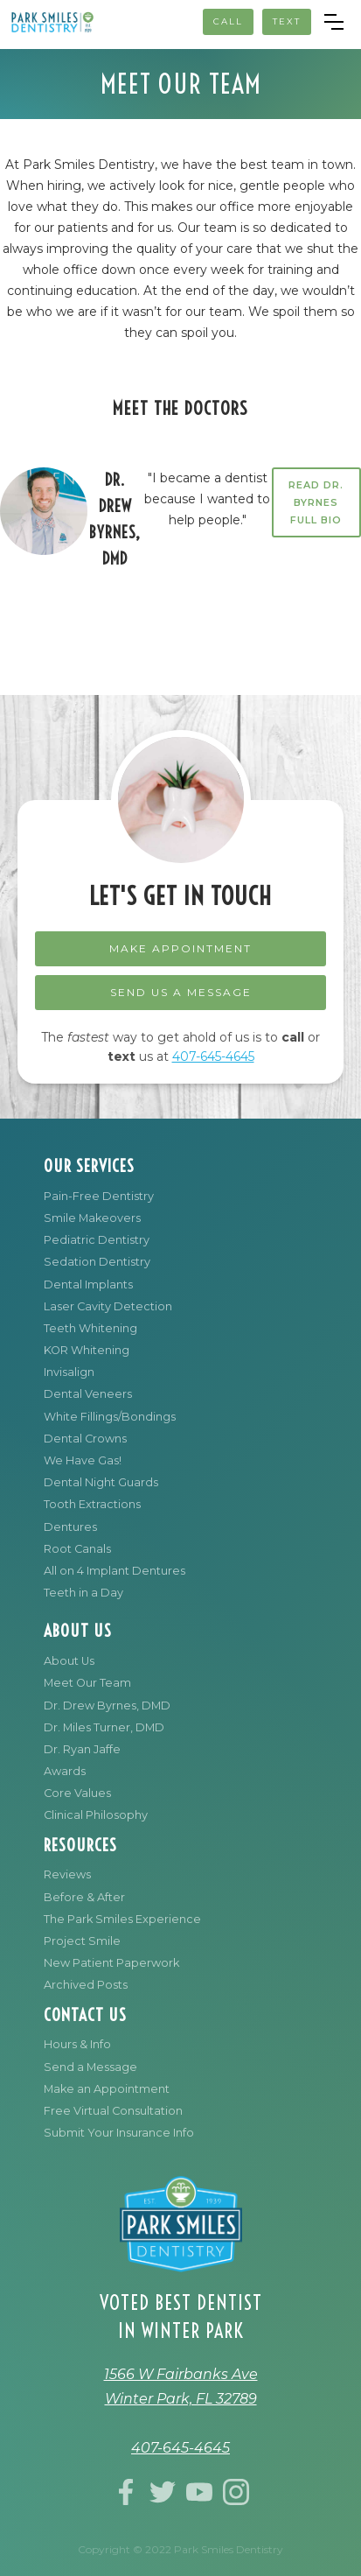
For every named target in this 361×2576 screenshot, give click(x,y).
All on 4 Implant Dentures (114, 1570)
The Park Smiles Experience (122, 1919)
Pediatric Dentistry (96, 1239)
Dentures (70, 1527)
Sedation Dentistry (97, 1261)
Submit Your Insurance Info (119, 2132)
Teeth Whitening (90, 1328)
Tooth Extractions (92, 1504)
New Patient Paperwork (111, 1962)
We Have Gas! (82, 1460)
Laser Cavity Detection (108, 1306)
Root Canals (77, 1548)
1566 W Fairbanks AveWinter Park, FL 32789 (181, 2386)
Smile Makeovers (92, 1218)
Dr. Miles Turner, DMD (104, 1727)
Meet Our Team (87, 1682)
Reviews (67, 1874)
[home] (52, 22)
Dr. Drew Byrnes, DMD (107, 1705)
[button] (334, 22)
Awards (65, 1771)
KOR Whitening (86, 1350)
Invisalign (69, 1372)
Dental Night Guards (101, 1482)
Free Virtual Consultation (113, 2110)
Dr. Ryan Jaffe (82, 1749)
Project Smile (82, 1941)
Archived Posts (86, 1984)
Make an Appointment (107, 2088)
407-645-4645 (213, 1056)
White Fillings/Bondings (110, 1416)
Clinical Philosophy (96, 1814)
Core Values (77, 1793)
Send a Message (90, 2067)
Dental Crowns (85, 1438)
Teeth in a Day (83, 1592)
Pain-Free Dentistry (99, 1196)
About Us (69, 1660)
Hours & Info (77, 2044)
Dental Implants (88, 1284)
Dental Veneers (88, 1393)
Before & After (84, 1897)
